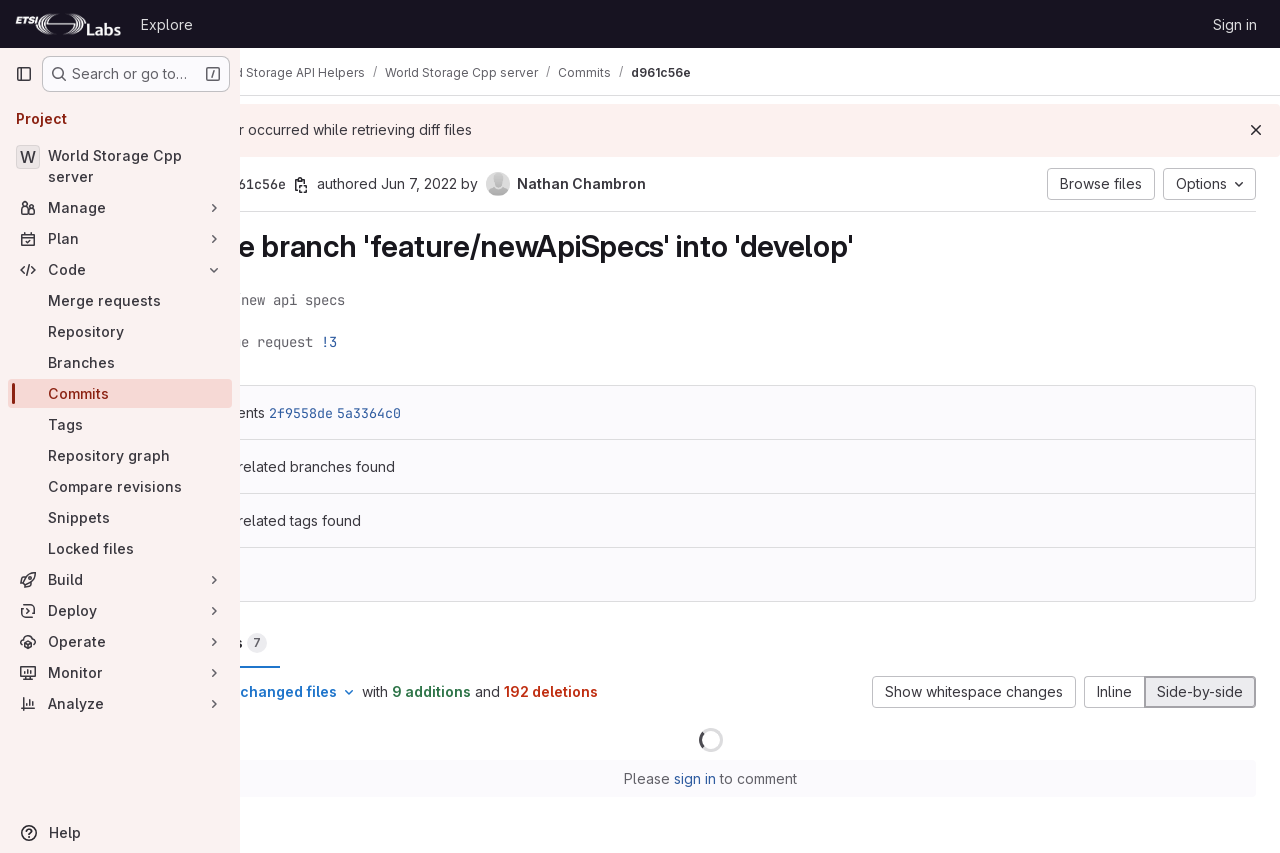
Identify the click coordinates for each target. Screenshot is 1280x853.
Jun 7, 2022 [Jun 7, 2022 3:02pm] (517, 183)
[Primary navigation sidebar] (24, 74)
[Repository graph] (120, 455)
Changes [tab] (321, 643)
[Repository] (120, 331)
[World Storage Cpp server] (120, 166)
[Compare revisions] (120, 486)
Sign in (1235, 24)
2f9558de (399, 413)
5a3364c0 (467, 413)
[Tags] (120, 424)
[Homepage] (68, 24)
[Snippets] (120, 517)
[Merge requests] (120, 300)
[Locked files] (120, 548)
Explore (167, 24)
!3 (427, 342)
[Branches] (120, 362)
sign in (745, 778)
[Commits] (120, 393)
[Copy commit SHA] (399, 185)
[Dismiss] (1256, 130)
